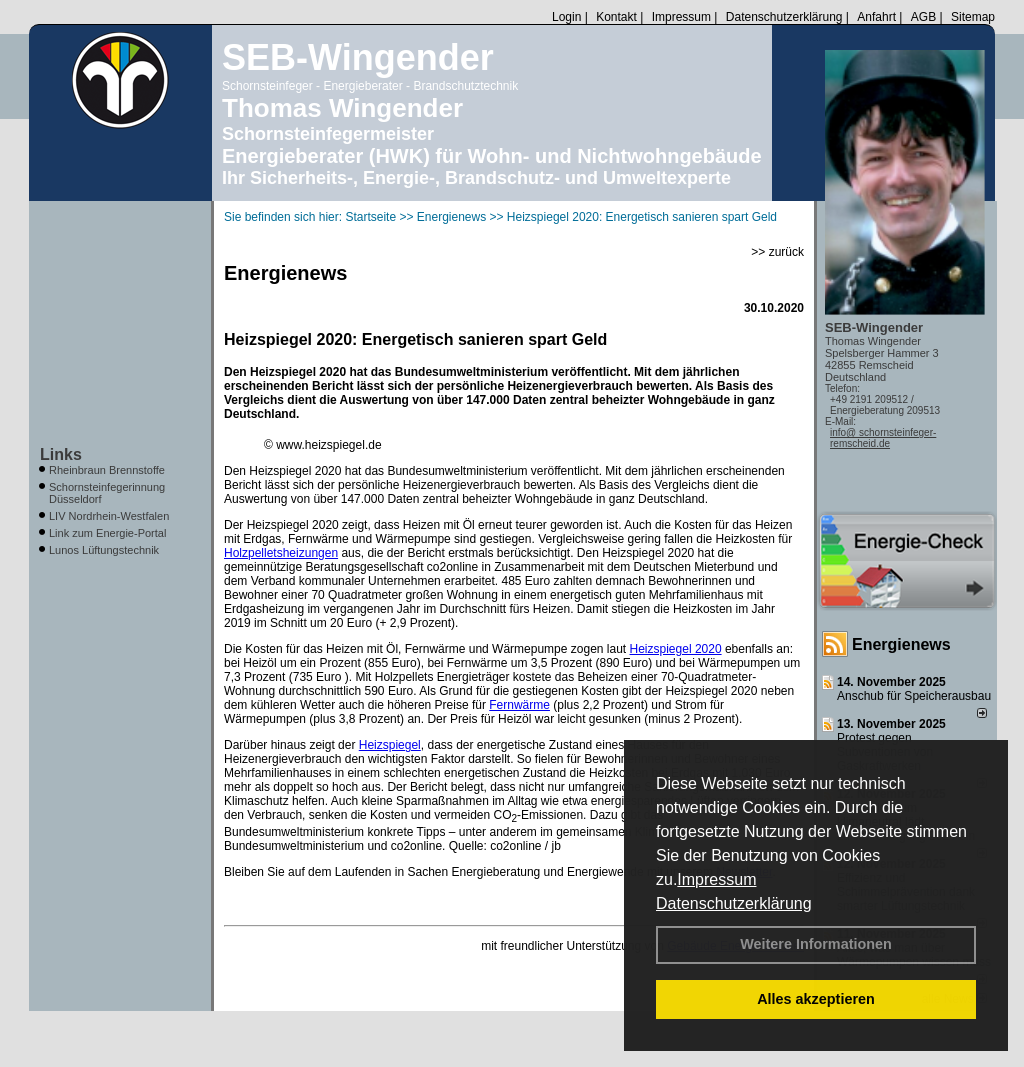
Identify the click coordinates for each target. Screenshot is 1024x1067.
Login (566, 17)
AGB (923, 17)
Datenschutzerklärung (734, 903)
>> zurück (777, 252)
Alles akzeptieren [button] (816, 999)
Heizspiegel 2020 (676, 649)
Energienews (901, 644)
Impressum (716, 879)
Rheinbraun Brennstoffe (107, 470)
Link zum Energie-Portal (107, 533)
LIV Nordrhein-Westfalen (109, 516)
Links (61, 454)
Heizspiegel (390, 745)
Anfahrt (876, 17)
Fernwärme (519, 705)
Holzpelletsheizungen (281, 553)
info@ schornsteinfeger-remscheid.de (883, 438)
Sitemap (973, 17)
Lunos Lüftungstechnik (104, 550)
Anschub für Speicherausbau (914, 696)
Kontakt (616, 17)
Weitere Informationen (816, 944)
